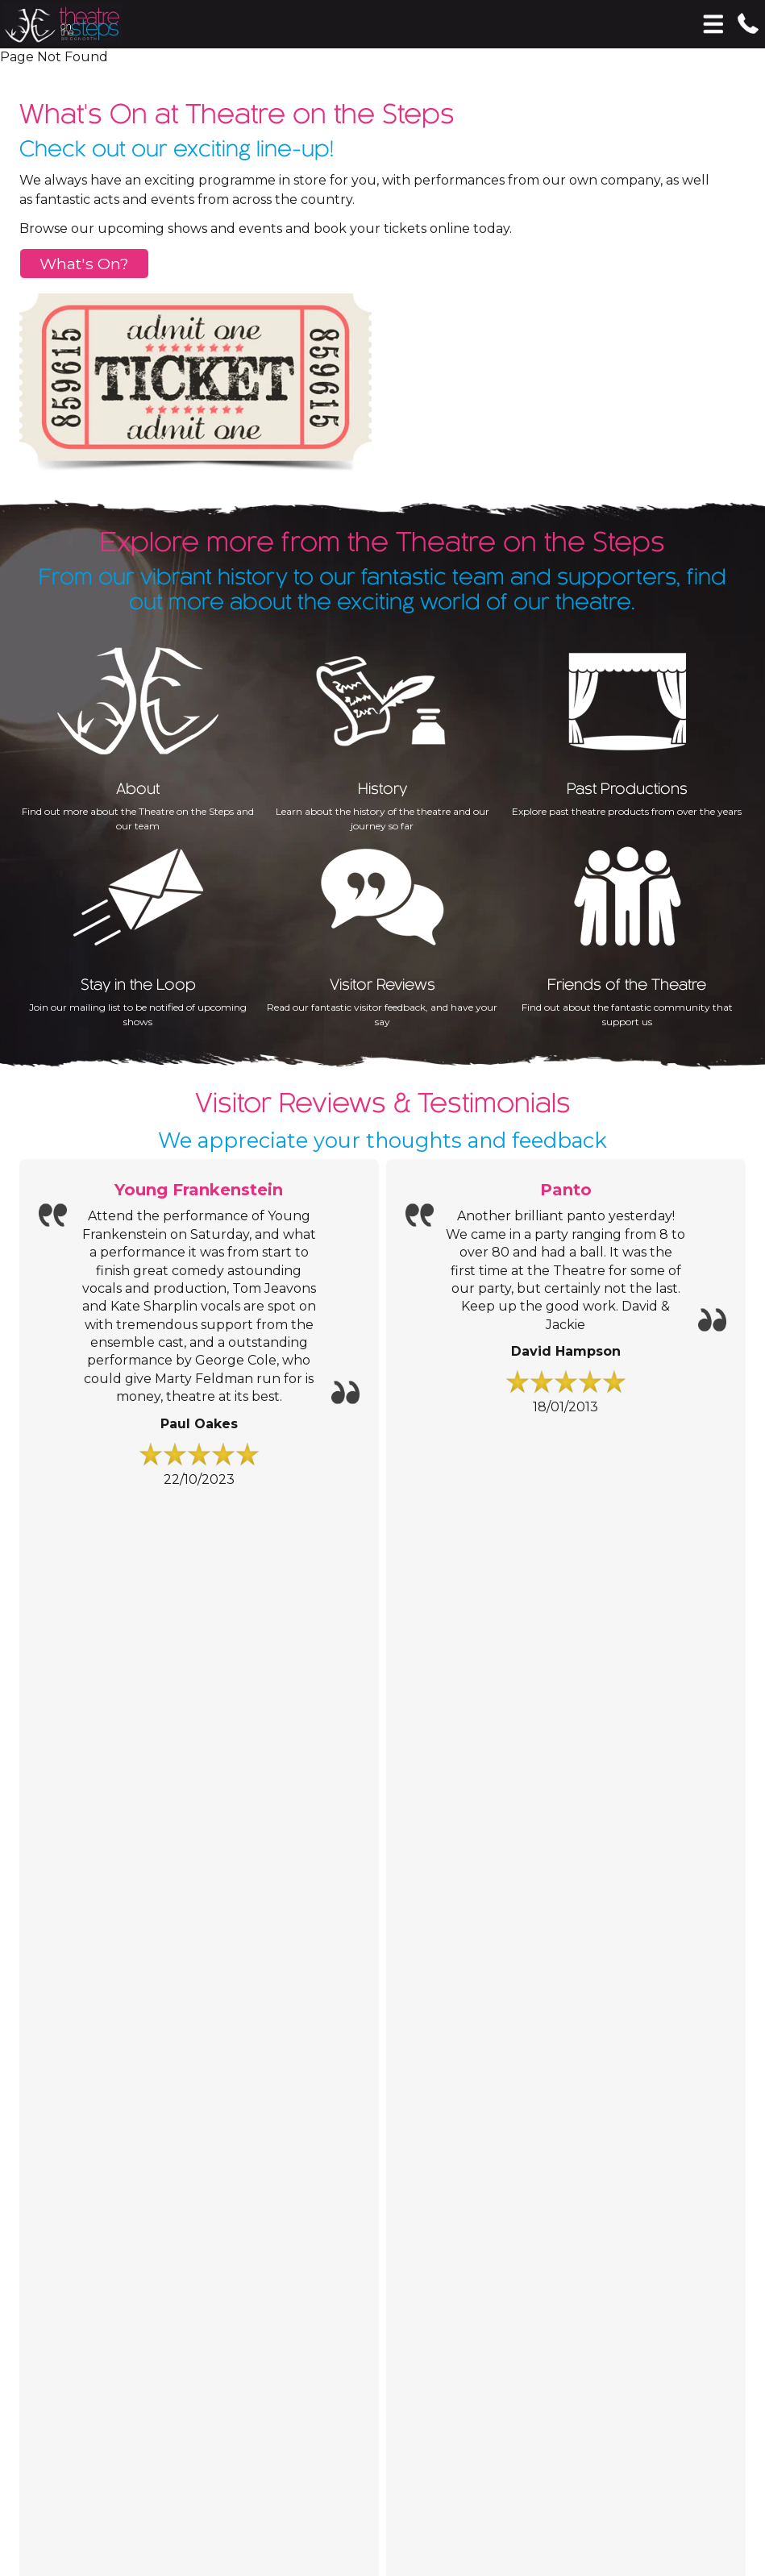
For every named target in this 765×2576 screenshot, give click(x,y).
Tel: (28, 1923)
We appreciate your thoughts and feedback (382, 1140)
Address (41, 1977)
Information (96, 1589)
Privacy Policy (595, 2333)
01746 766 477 (91, 1922)
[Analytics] (382, 2393)
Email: (36, 1951)
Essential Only (213, 2444)
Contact (70, 1876)
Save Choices (120, 2444)
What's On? (84, 263)
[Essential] (5, 2360)
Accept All (35, 2444)
